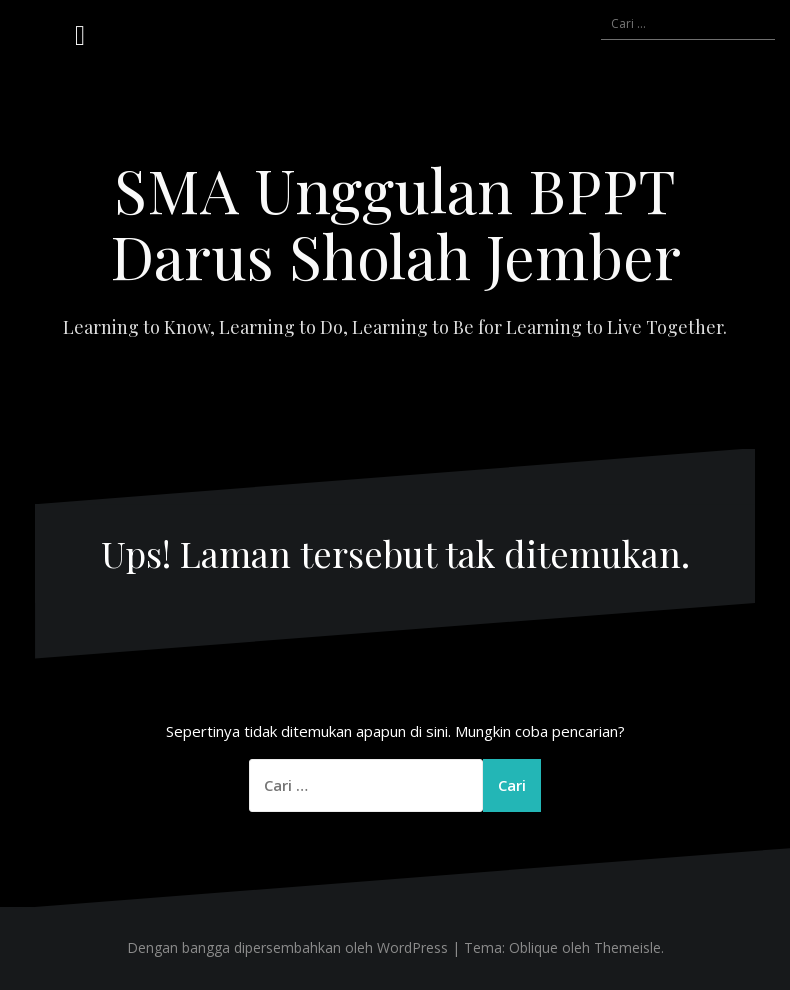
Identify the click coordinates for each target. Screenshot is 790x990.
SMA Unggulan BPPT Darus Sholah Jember (395, 222)
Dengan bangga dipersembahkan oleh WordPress (287, 947)
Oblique (533, 947)
